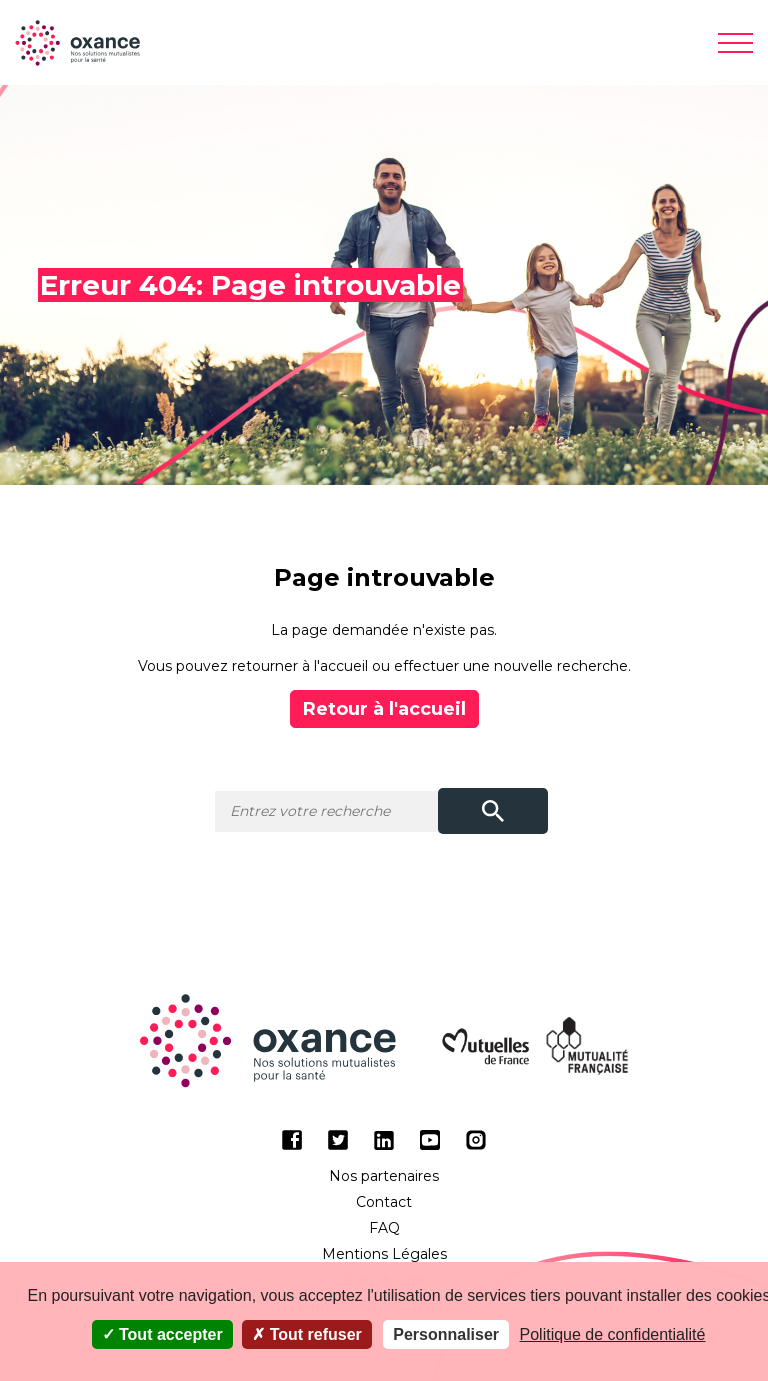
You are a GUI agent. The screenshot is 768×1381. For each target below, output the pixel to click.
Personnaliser (446, 1334)
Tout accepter (162, 1334)
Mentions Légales (384, 1254)
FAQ (384, 1228)
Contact (384, 1202)
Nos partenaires (384, 1176)
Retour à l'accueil (384, 709)
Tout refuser (307, 1334)
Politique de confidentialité (613, 1334)
